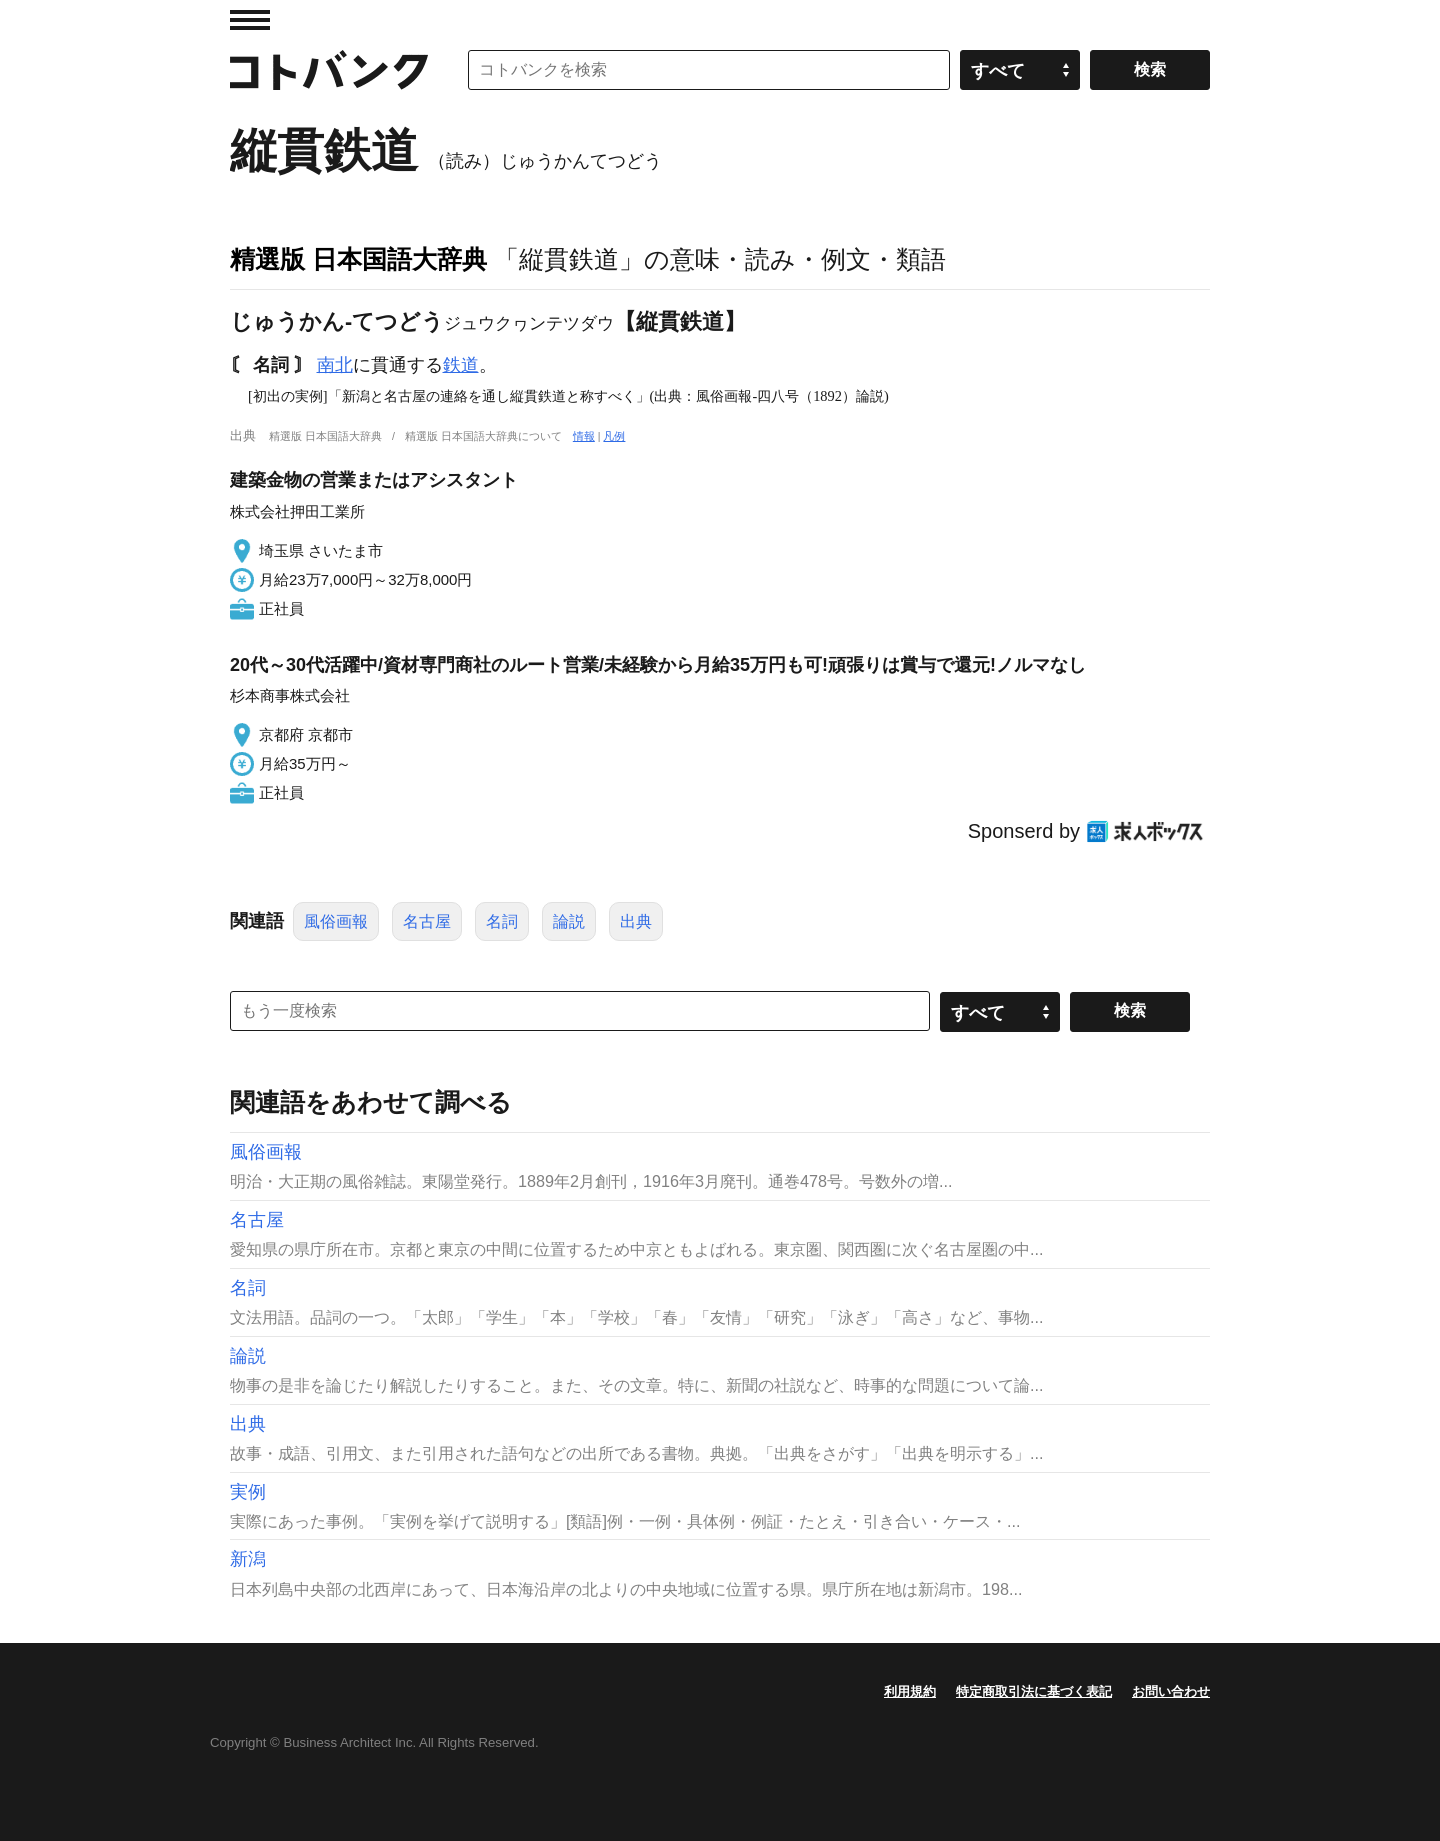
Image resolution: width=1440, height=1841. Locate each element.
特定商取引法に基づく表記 (1034, 1691)
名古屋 (427, 921)
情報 (584, 436)
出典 (636, 921)
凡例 (614, 436)
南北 (335, 365)
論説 (569, 921)
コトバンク (329, 70)
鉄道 (461, 365)
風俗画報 (336, 921)
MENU (250, 20)
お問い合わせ (1171, 1691)
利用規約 (910, 1691)
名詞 (502, 921)
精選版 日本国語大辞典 (358, 259)
